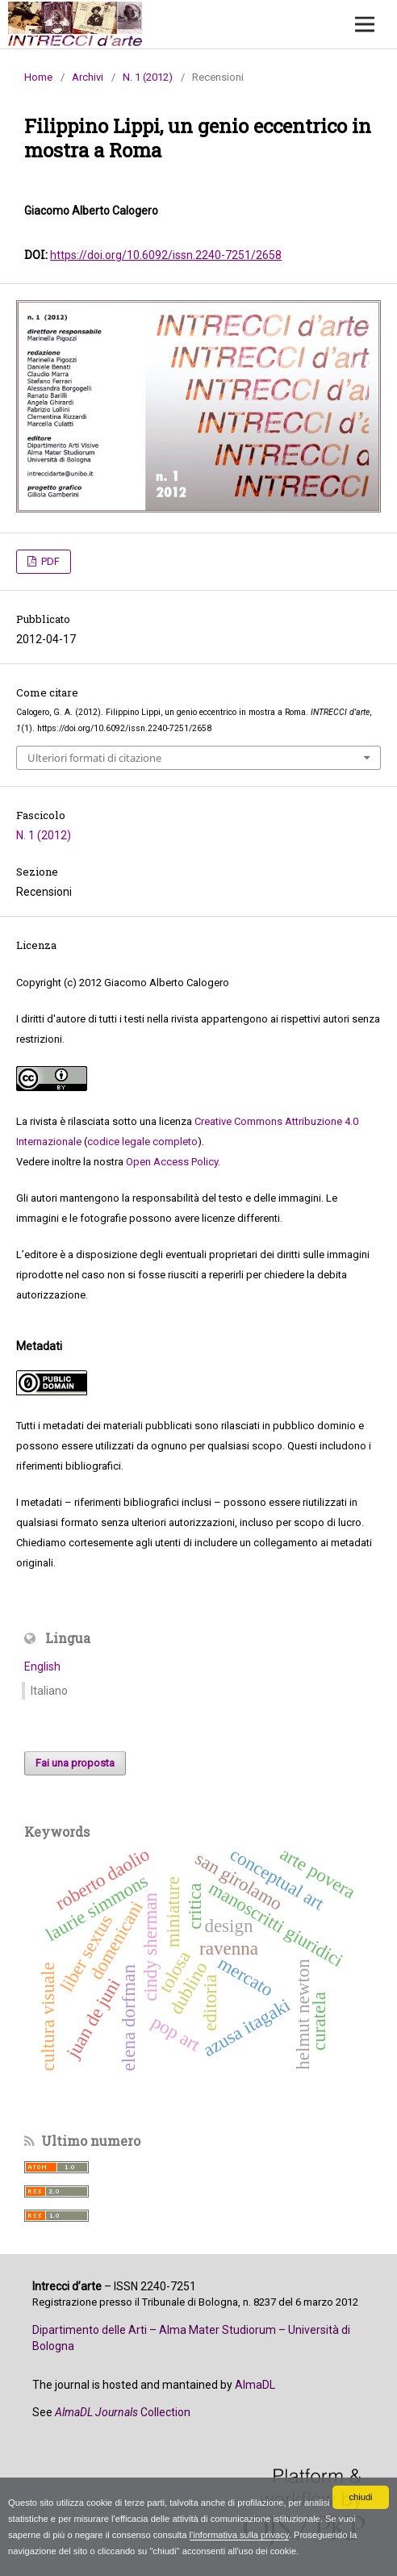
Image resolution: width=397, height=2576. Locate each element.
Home (38, 77)
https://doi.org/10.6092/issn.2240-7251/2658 (166, 255)
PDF (49, 561)
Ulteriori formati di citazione (94, 758)
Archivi (87, 77)
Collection (122, 2412)
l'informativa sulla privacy (239, 2535)
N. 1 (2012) (148, 77)
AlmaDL (255, 2384)
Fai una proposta (75, 1763)
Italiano (49, 1690)
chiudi (360, 2497)
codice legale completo (142, 1141)
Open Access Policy (172, 1162)
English (42, 1666)
